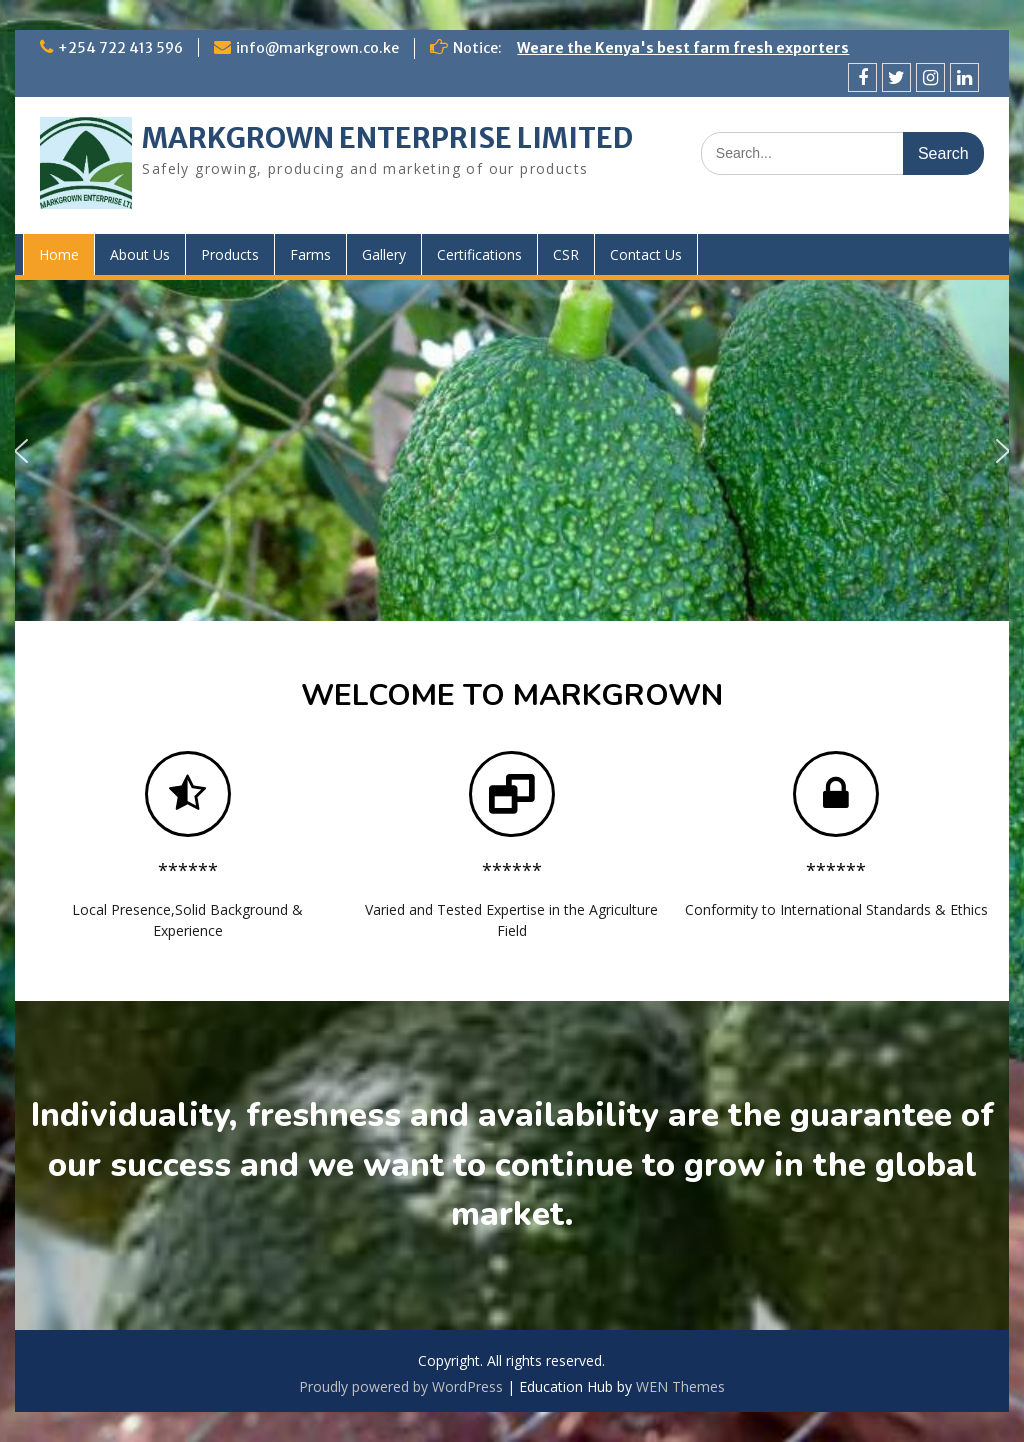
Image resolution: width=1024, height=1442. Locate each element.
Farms (310, 254)
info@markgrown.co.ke (317, 48)
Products (230, 254)
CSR (566, 254)
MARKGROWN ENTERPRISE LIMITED (387, 138)
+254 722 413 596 (120, 48)
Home (59, 254)
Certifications (479, 254)
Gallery (384, 254)
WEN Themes (680, 1386)
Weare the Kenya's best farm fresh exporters (683, 48)
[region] (512, 450)
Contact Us (646, 254)
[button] (21, 451)
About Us (140, 254)
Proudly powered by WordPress (401, 1386)
